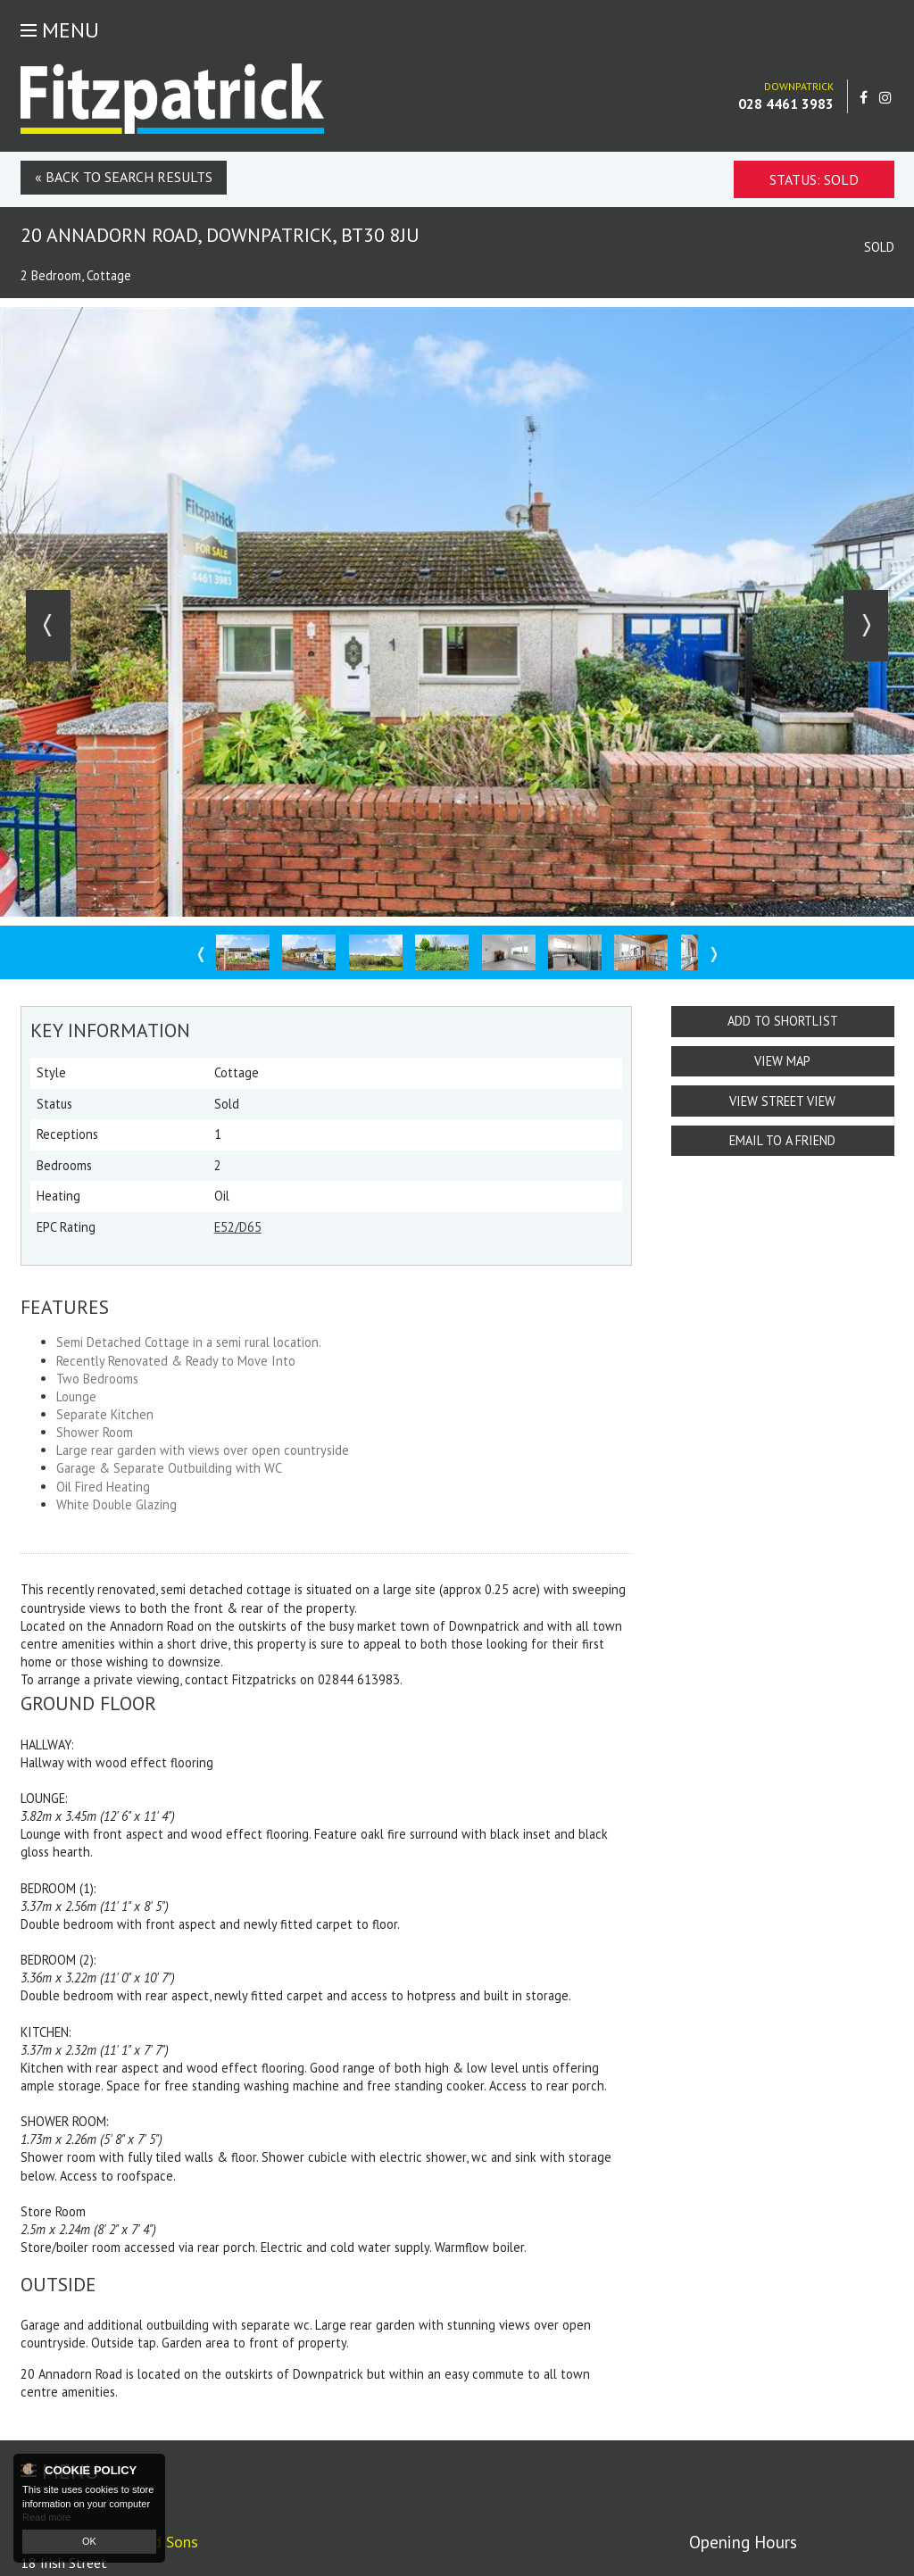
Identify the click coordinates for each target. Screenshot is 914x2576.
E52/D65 (238, 1226)
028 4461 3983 (786, 103)
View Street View (782, 1101)
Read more (46, 2517)
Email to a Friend (782, 1140)
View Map (782, 1060)
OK (89, 2541)
